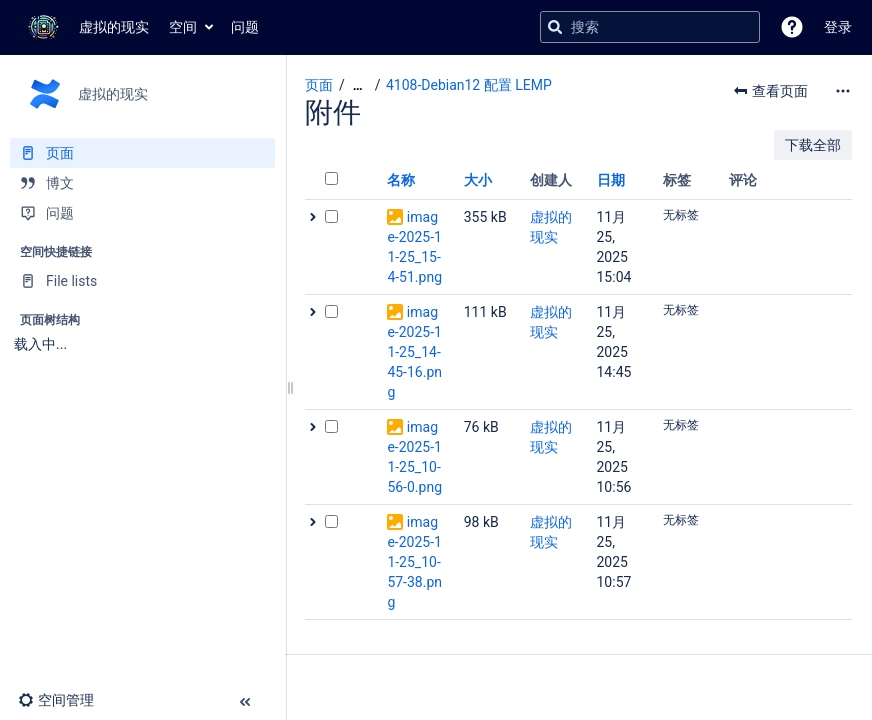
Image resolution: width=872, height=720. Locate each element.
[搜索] (555, 27)
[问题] (142, 213)
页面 (319, 85)
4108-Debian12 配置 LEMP (469, 85)
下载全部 (813, 145)
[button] (792, 27)
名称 (401, 180)
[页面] (142, 153)
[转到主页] (84, 27)
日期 (611, 180)
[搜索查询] (650, 27)
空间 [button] (183, 27)
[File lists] (142, 281)
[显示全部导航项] (358, 85)
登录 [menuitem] (838, 27)
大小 (478, 180)
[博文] (142, 183)
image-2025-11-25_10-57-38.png (414, 562)
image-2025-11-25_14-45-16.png (414, 352)
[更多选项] (843, 91)
